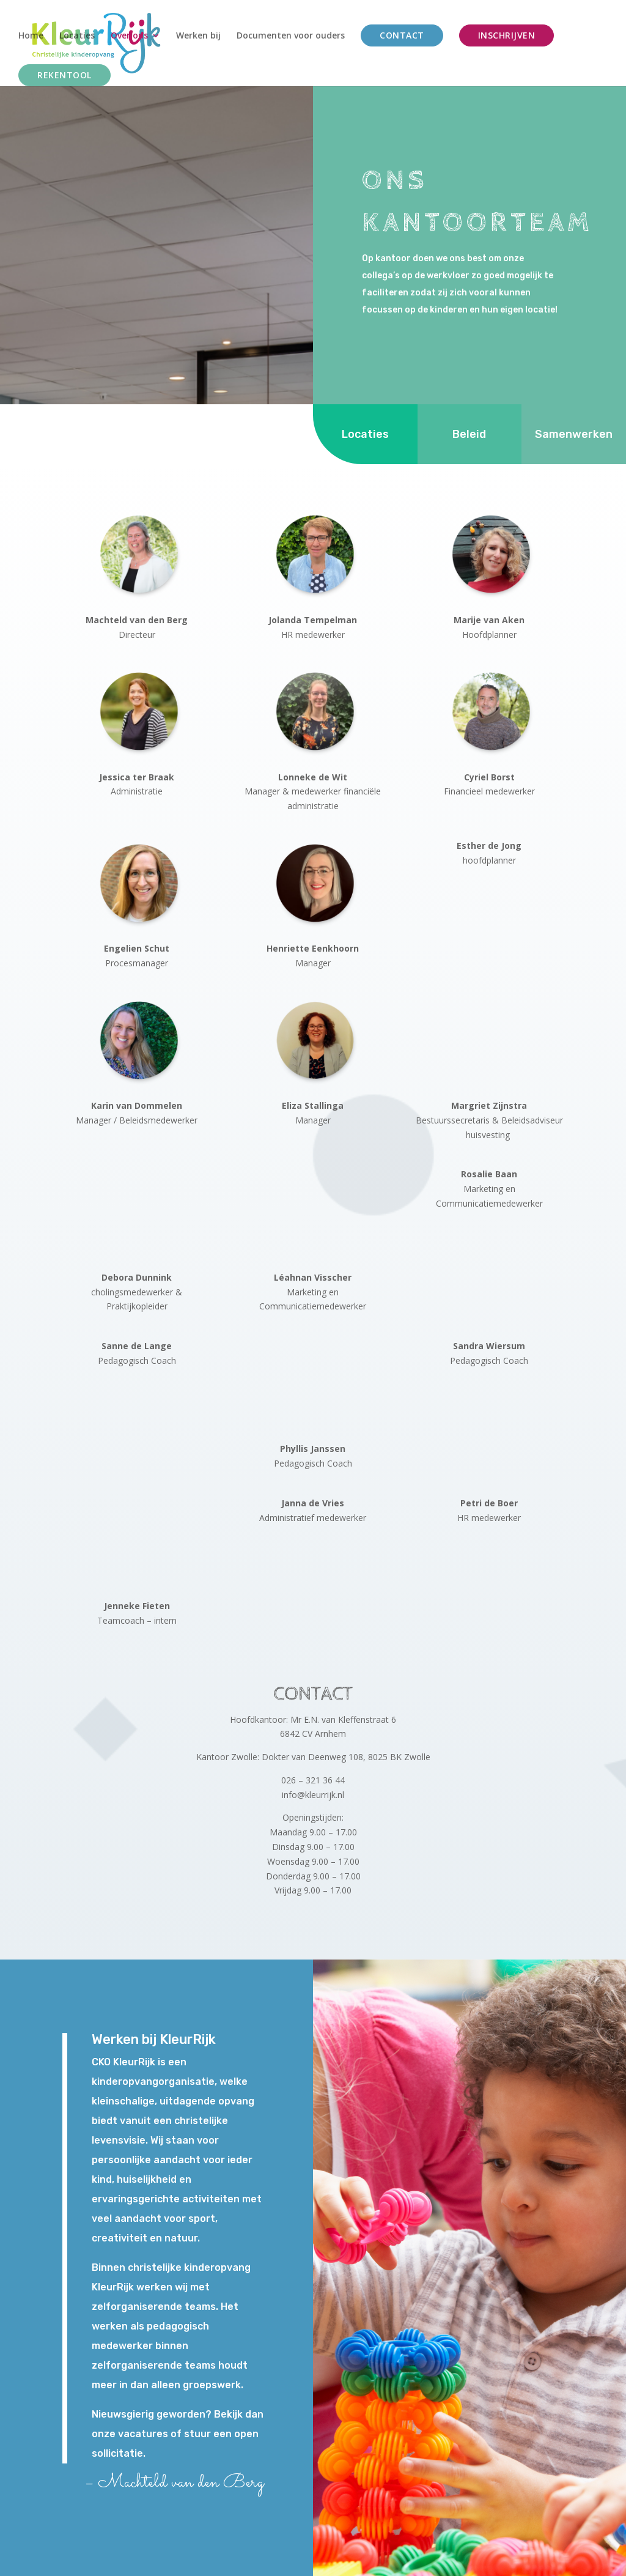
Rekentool (64, 75)
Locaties (77, 36)
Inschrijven (507, 35)
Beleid (469, 425)
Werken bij (198, 36)
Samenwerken (574, 425)
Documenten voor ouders (291, 36)
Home (30, 36)
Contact (402, 35)
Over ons (129, 36)
